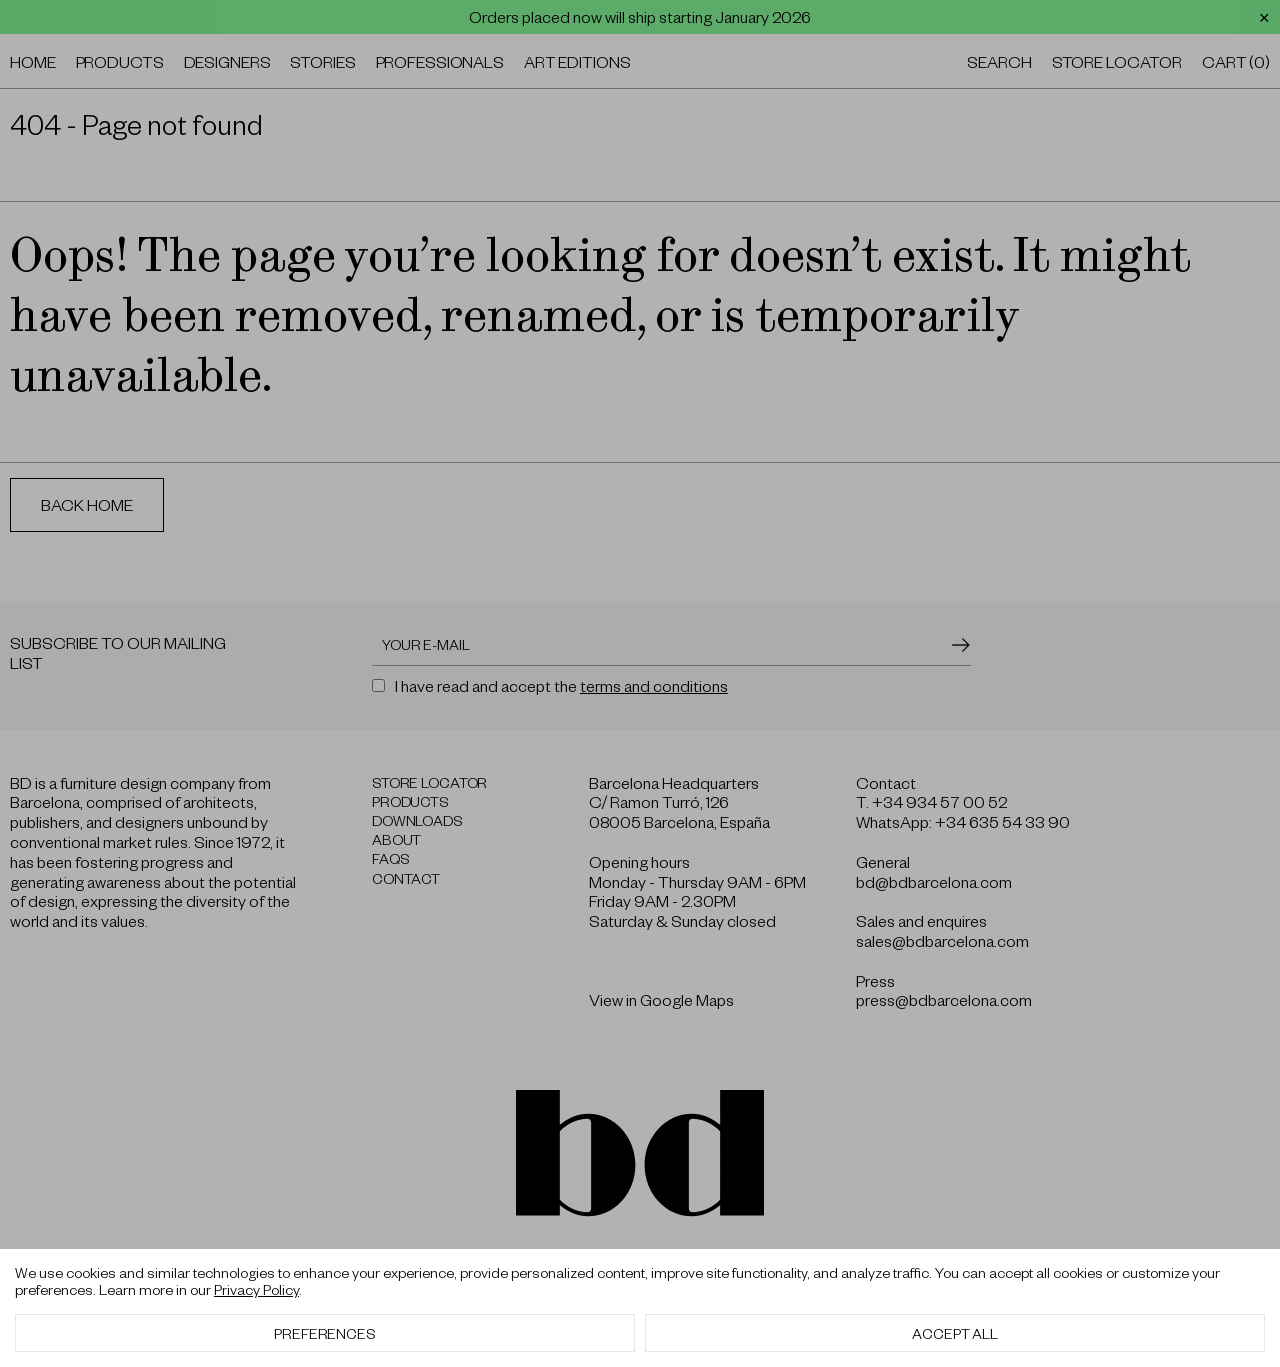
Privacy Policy (256, 1289)
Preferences (325, 1333)
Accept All (955, 1333)
